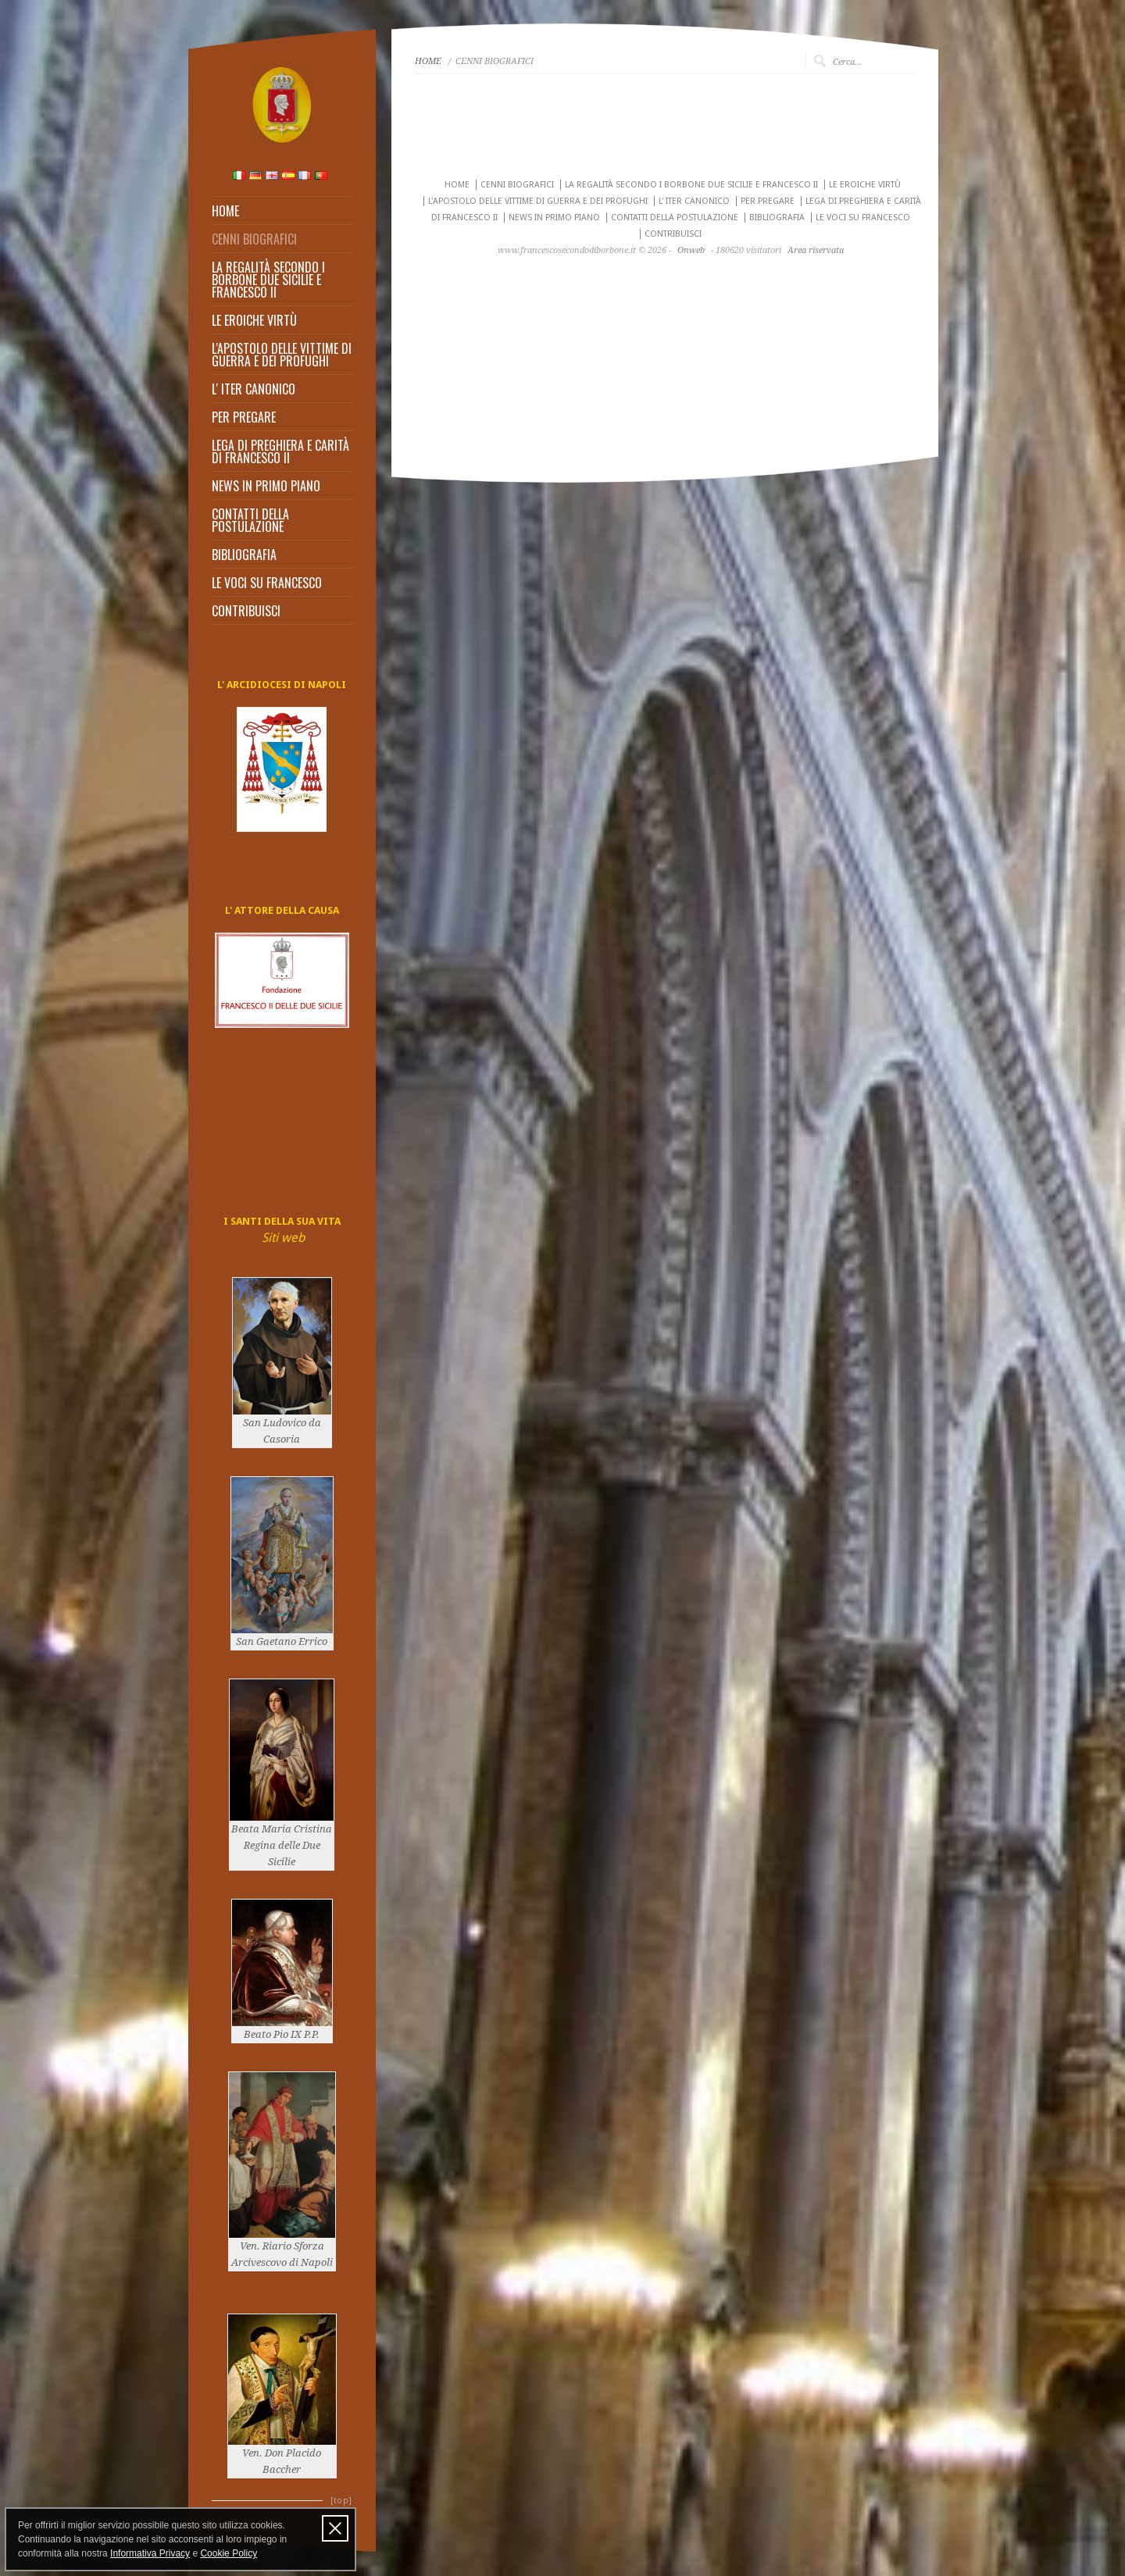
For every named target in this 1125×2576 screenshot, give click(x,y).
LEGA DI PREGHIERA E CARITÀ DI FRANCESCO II (280, 451)
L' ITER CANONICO (253, 389)
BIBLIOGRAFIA (244, 554)
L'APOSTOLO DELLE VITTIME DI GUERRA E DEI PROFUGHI (282, 354)
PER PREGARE (244, 417)
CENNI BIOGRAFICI (254, 239)
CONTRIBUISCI (246, 611)
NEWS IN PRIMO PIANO (266, 486)
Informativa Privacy (150, 2553)
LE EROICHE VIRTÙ (254, 320)
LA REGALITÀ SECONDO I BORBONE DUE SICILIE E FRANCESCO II (268, 279)
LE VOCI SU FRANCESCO (267, 582)
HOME (225, 211)
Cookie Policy (228, 2553)
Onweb (691, 250)
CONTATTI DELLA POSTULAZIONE (250, 520)
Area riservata (816, 250)
